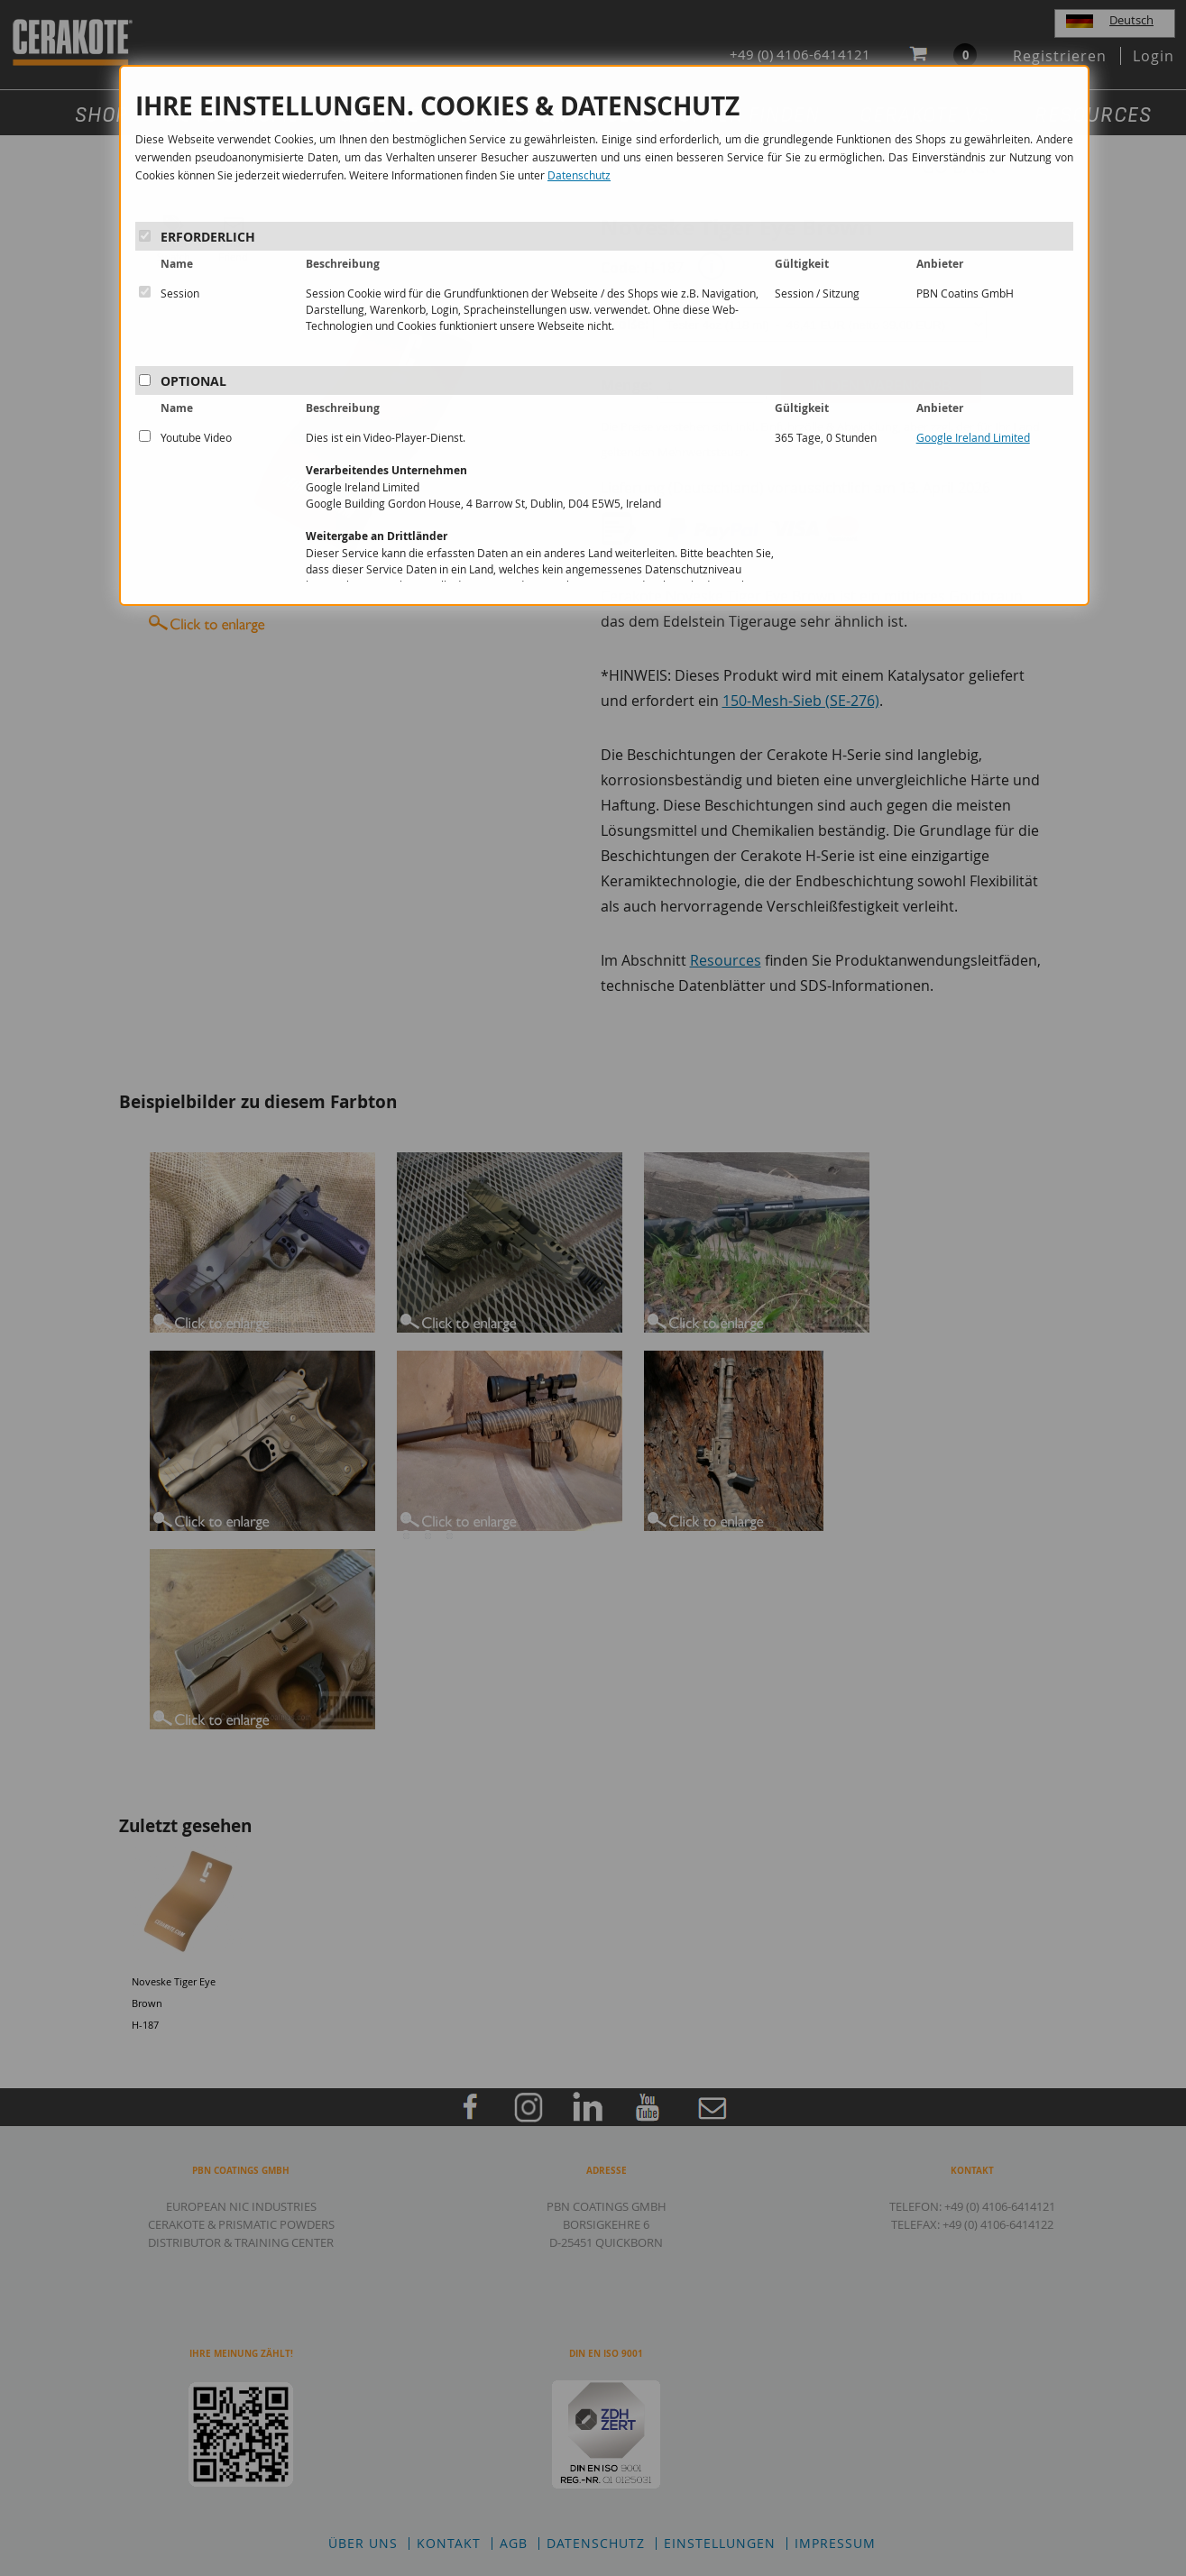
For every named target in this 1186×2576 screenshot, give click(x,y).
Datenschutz (579, 175)
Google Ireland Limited (973, 437)
